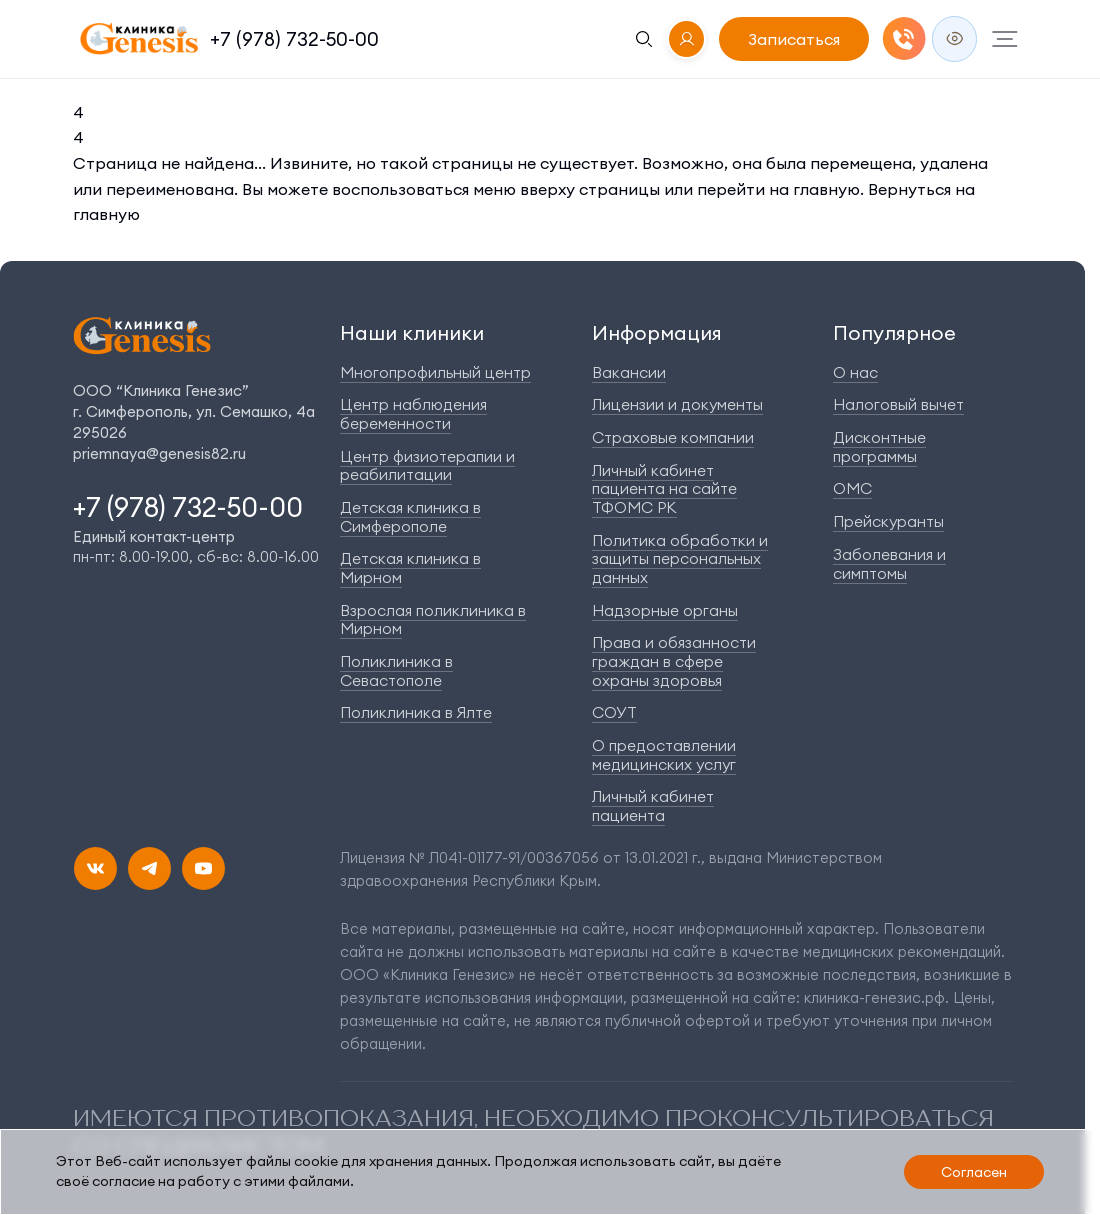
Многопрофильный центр (435, 372)
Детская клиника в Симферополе (410, 517)
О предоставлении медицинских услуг (664, 755)
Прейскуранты (888, 521)
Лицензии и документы (677, 404)
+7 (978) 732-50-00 (294, 39)
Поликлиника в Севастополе (396, 671)
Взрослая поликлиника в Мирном (433, 620)
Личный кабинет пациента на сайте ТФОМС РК (664, 489)
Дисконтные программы (879, 447)
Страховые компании (673, 437)
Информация (657, 332)
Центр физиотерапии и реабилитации (427, 466)
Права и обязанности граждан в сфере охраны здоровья (674, 661)
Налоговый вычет (898, 404)
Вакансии (629, 372)
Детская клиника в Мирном (410, 568)
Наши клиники (412, 332)
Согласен (974, 1172)
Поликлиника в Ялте (416, 712)
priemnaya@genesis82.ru (159, 453)
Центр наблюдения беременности (413, 414)
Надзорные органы (665, 610)
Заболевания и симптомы (889, 564)
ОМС (852, 488)
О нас (855, 372)
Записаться (794, 39)
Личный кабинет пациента (653, 806)
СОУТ (614, 712)
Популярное (894, 332)
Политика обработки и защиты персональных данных (680, 559)
